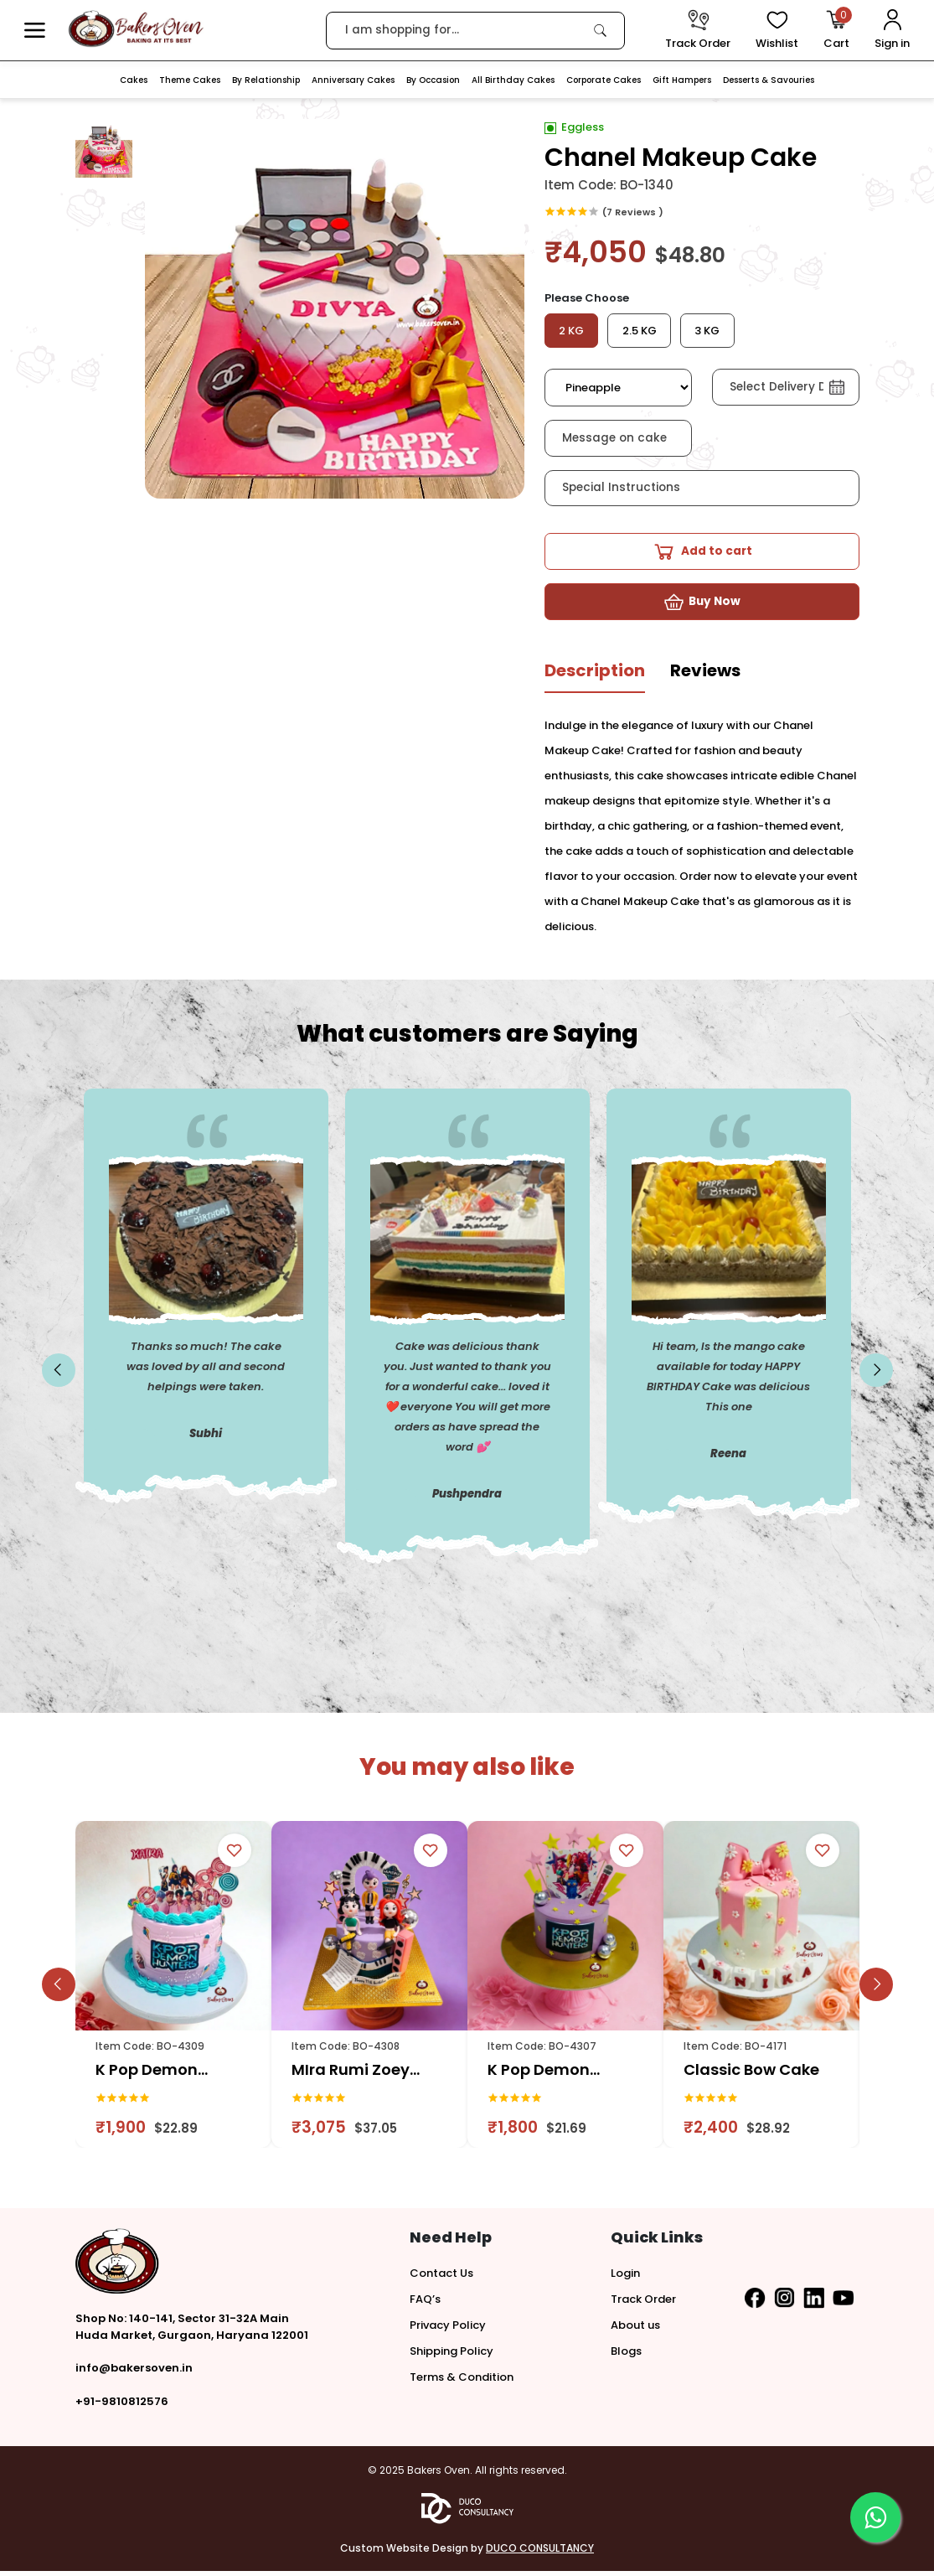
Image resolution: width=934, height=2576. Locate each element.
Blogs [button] (626, 2356)
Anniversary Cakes (353, 80)
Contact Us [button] (441, 2278)
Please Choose (586, 298)
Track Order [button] (643, 2304)
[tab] (594, 681)
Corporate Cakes (603, 80)
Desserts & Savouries (768, 80)
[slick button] (58, 1375)
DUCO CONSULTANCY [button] (540, 2553)
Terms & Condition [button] (461, 2382)
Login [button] (625, 2278)
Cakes (133, 80)
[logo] (136, 29)
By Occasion (433, 80)
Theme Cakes (189, 80)
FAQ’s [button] (425, 2304)
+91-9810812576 (121, 2406)
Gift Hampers (682, 80)
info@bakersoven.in (134, 2373)
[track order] (697, 30)
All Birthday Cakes (513, 80)
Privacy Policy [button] (448, 2330)
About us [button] (635, 2330)
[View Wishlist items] (777, 30)
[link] (600, 30)
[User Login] (892, 30)
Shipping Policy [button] (451, 2356)
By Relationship (266, 80)
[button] (34, 30)
